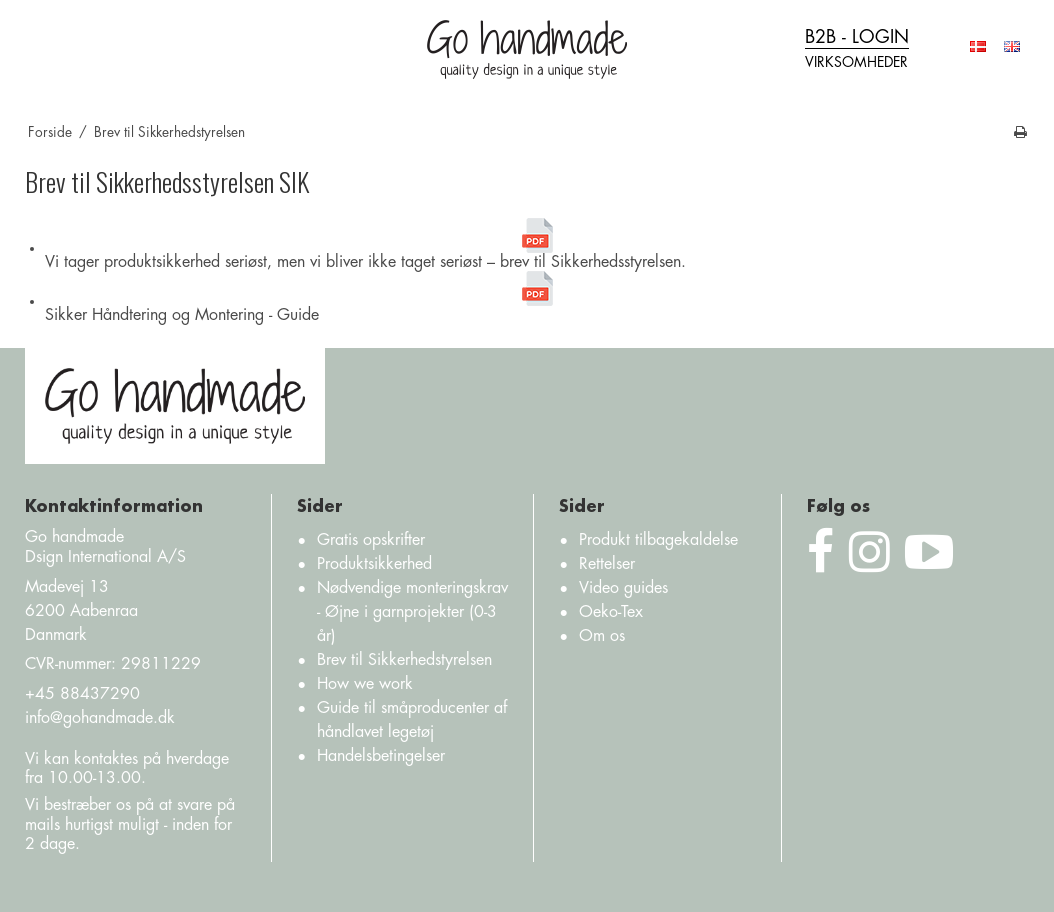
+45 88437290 (82, 694)
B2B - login (857, 50)
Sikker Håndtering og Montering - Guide (300, 297)
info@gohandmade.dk (100, 718)
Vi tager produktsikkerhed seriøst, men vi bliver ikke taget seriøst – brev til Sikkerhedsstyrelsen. (365, 244)
